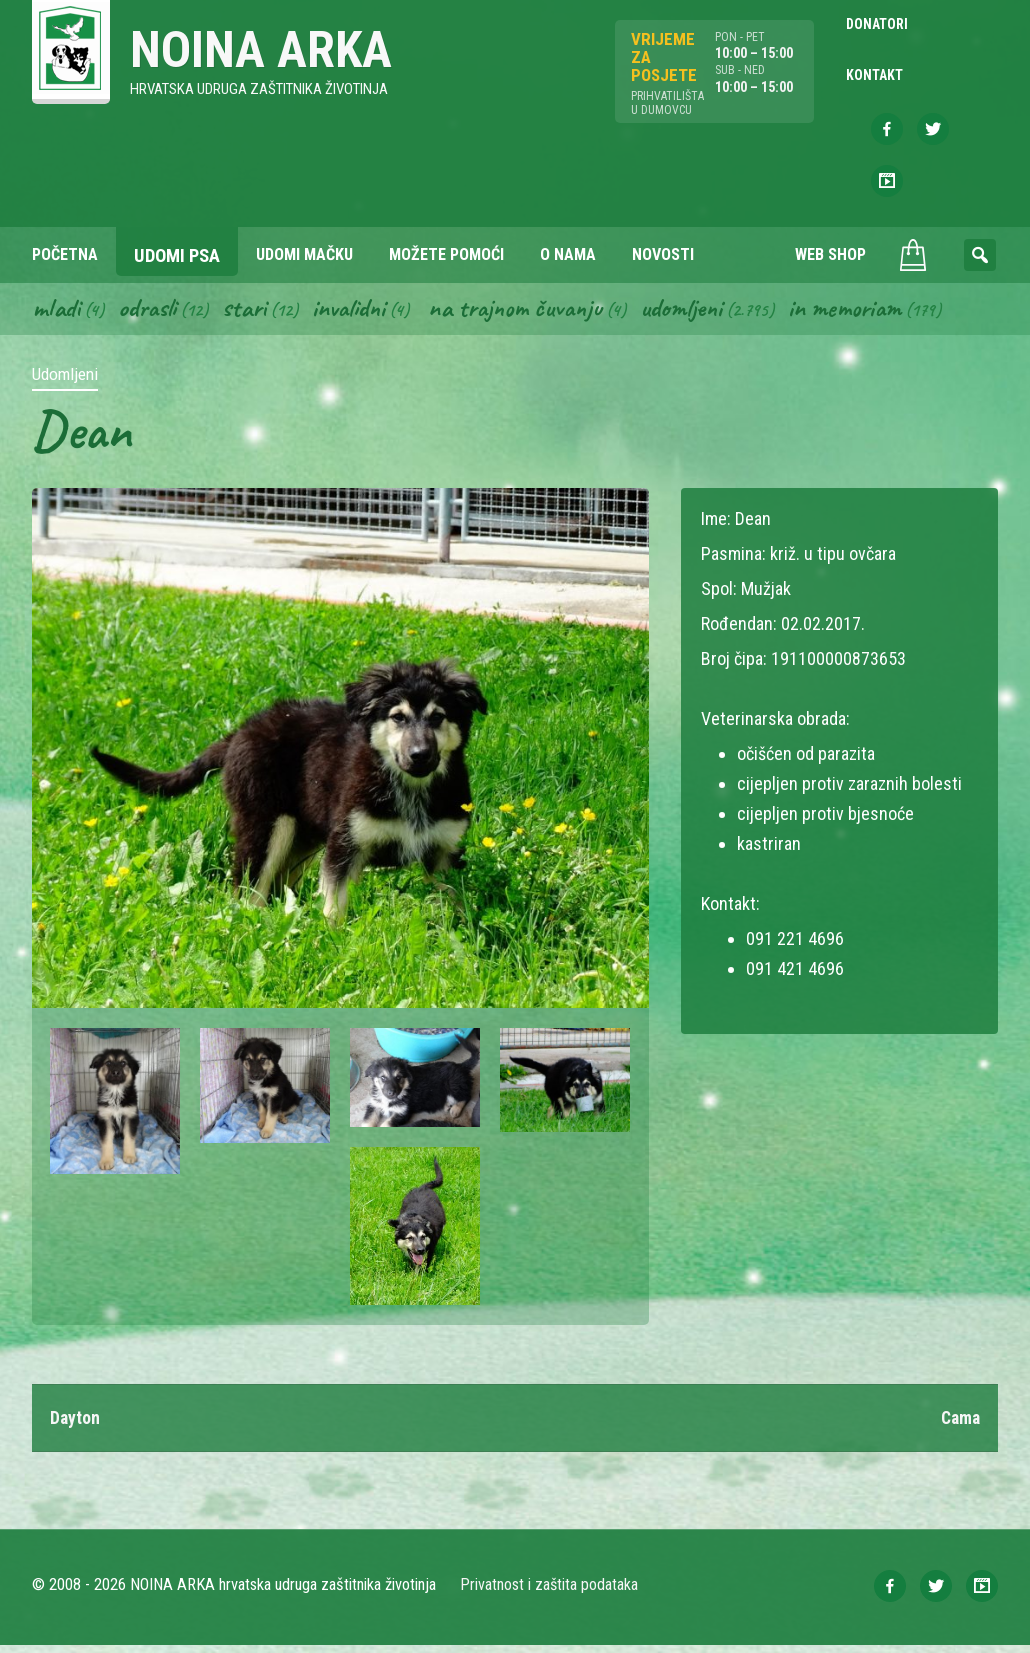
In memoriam (866, 314)
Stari (249, 314)
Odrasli (150, 314)
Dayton (75, 1424)
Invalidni (356, 314)
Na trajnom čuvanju (529, 314)
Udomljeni (700, 314)
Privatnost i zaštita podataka (549, 1592)
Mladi (57, 314)
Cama (959, 1424)
